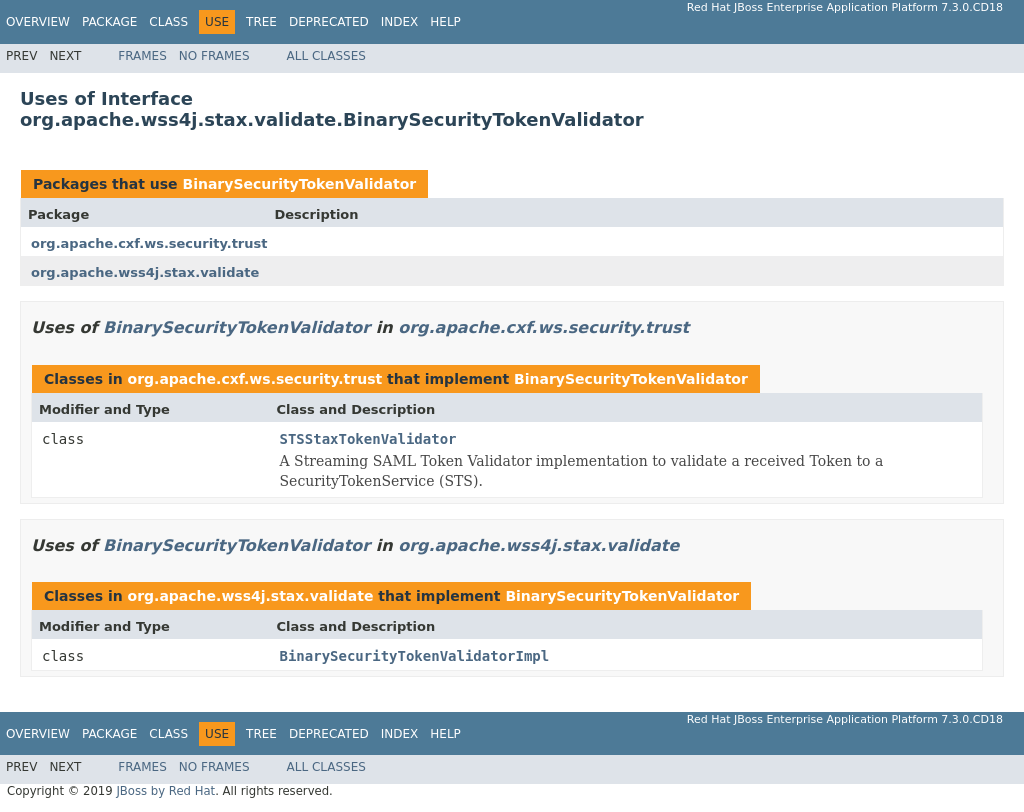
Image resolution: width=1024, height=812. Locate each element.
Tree (261, 22)
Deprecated (329, 22)
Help (445, 22)
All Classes (326, 56)
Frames (142, 56)
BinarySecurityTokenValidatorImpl (415, 656)
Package (109, 22)
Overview (38, 22)
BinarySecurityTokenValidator (299, 184)
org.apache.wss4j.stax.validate (145, 272)
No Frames (214, 56)
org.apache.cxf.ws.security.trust (149, 243)
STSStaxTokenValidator (368, 439)
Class (168, 22)
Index (400, 22)
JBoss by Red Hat (165, 791)
